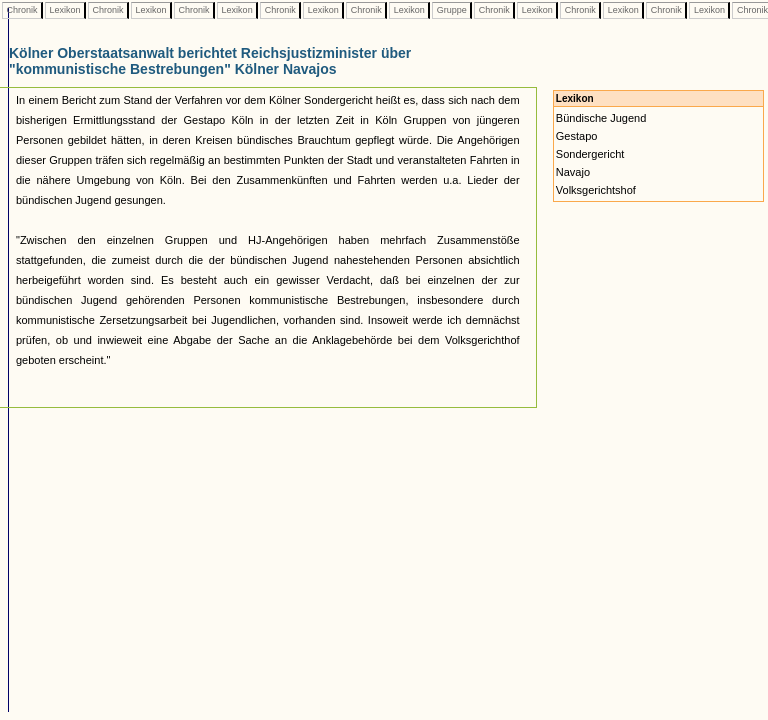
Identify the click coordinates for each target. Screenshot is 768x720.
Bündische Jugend (601, 118)
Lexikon (65, 10)
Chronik (22, 10)
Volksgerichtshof (596, 190)
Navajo (573, 172)
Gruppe (451, 10)
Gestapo (577, 136)
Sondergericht (590, 154)
